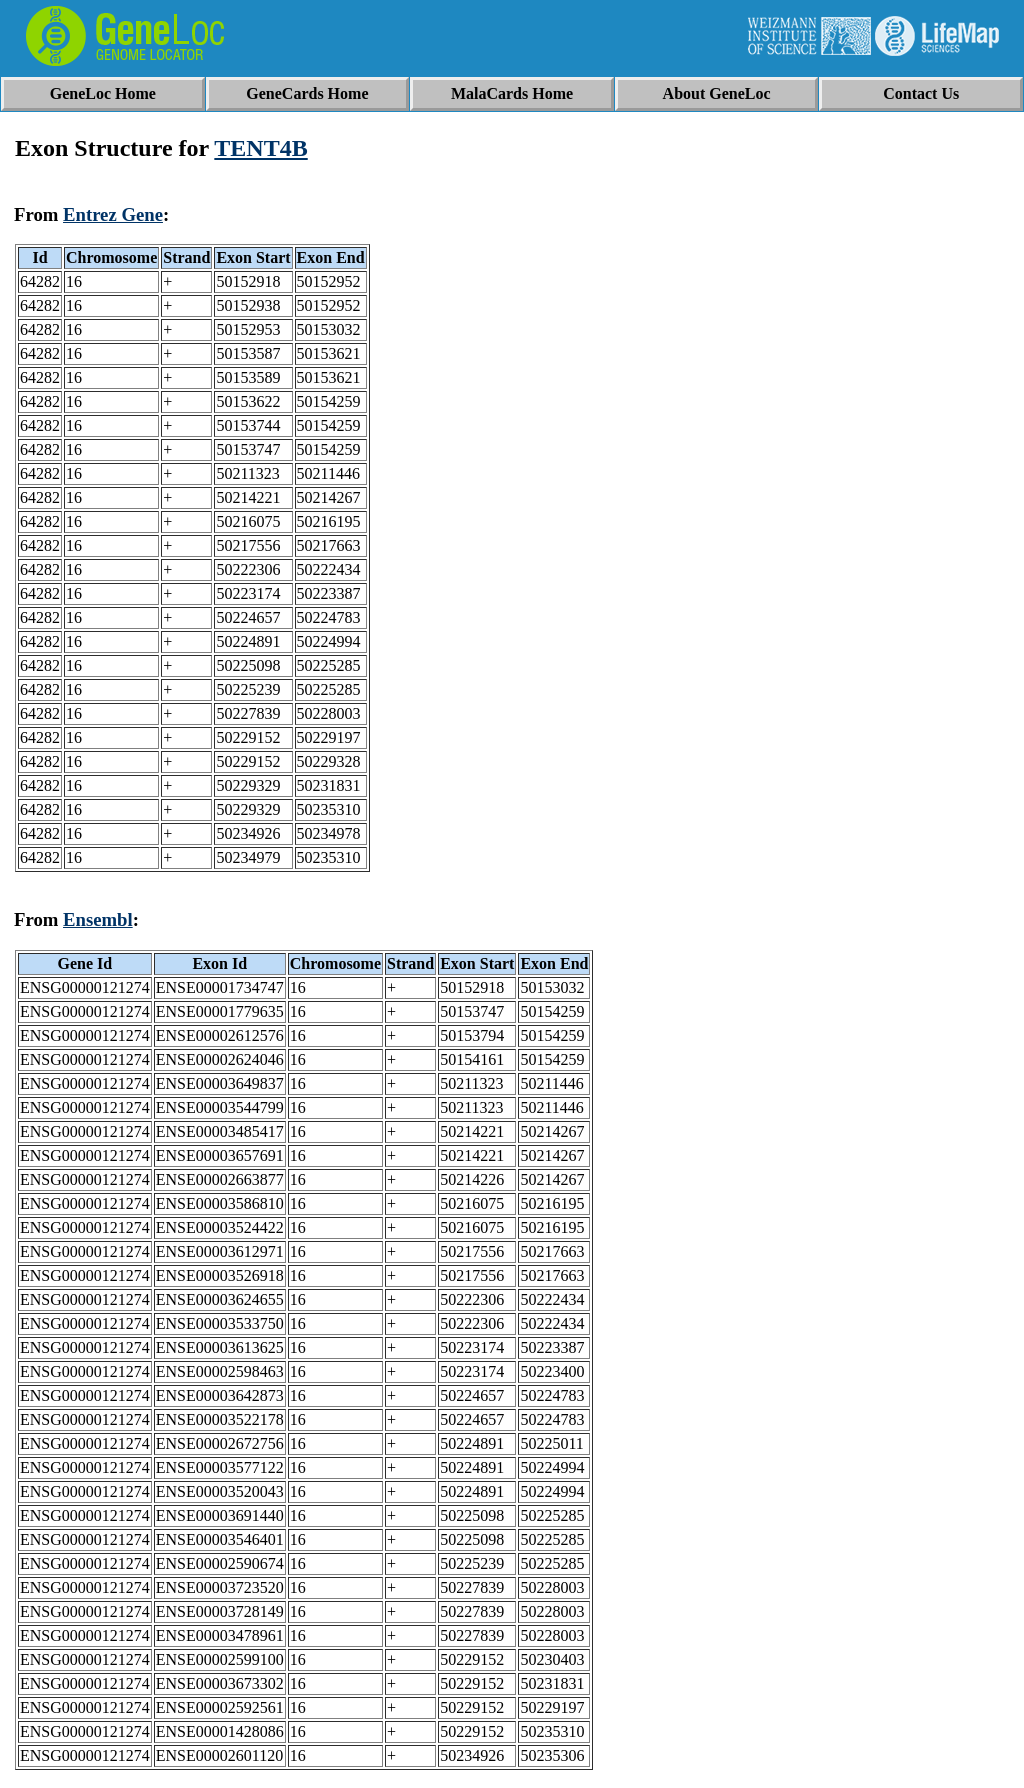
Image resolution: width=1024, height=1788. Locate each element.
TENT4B (260, 148)
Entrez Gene (113, 214)
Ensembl (98, 919)
